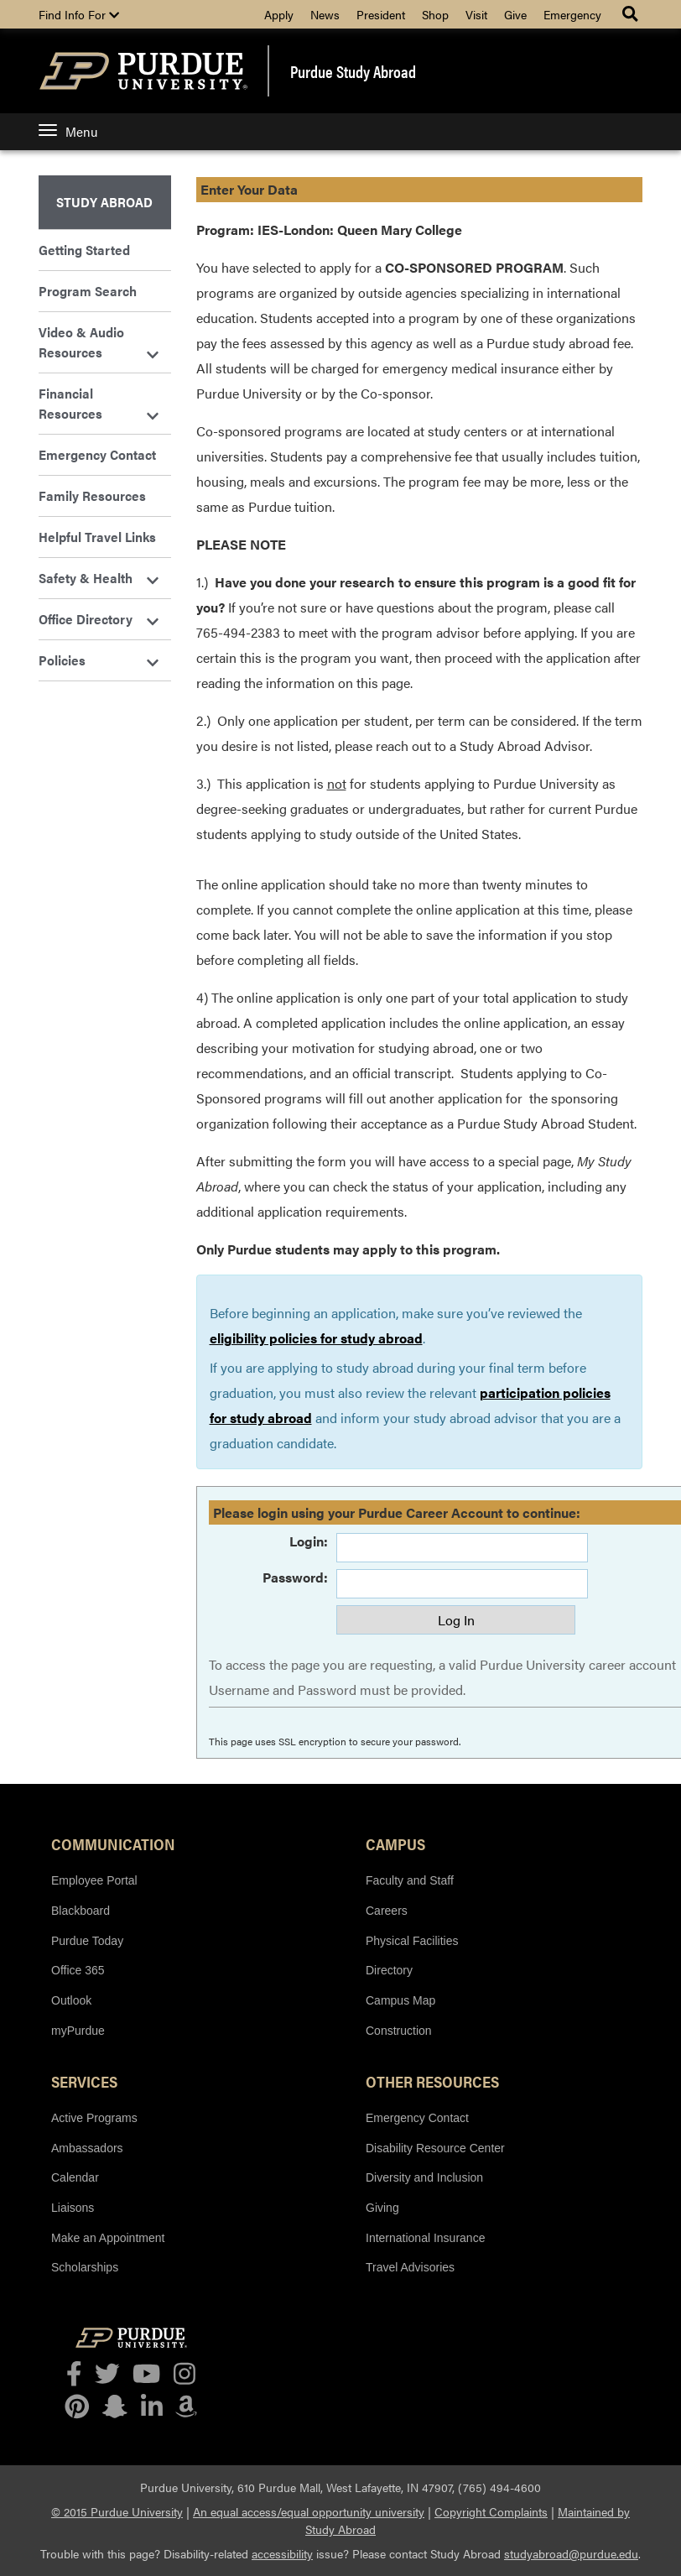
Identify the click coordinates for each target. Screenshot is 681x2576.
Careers (387, 1910)
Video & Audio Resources (99, 342)
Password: (295, 1577)
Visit (476, 14)
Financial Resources (99, 403)
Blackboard (80, 1910)
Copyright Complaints (491, 2511)
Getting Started (84, 249)
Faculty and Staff (410, 1880)
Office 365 (78, 1970)
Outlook (71, 2000)
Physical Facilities (412, 1941)
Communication (113, 1843)
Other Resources (432, 2081)
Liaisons (72, 2207)
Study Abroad (104, 201)
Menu (68, 131)
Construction (399, 2030)
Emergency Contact (97, 454)
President (380, 14)
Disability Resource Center (435, 2148)
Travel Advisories (410, 2267)
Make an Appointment (107, 2238)
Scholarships (84, 2267)
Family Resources (92, 495)
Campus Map (400, 2000)
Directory (389, 1970)
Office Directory (99, 618)
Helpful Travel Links (97, 536)
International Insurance (425, 2238)
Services (84, 2081)
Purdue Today (87, 1941)
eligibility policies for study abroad (316, 1338)
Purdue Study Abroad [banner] (353, 71)
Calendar (75, 2177)
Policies (99, 660)
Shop (435, 14)
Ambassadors (87, 2148)
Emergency (572, 14)
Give (515, 14)
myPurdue (78, 2030)
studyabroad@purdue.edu (571, 2553)
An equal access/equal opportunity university (308, 2511)
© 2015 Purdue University (117, 2511)
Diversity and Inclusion (424, 2177)
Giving (382, 2207)
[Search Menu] (632, 14)
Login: (308, 1541)
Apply (279, 14)
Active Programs (94, 2118)
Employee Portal (94, 1880)
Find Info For (79, 14)
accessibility (282, 2553)
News (325, 14)
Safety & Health (99, 577)
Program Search (88, 290)
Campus (395, 1843)
